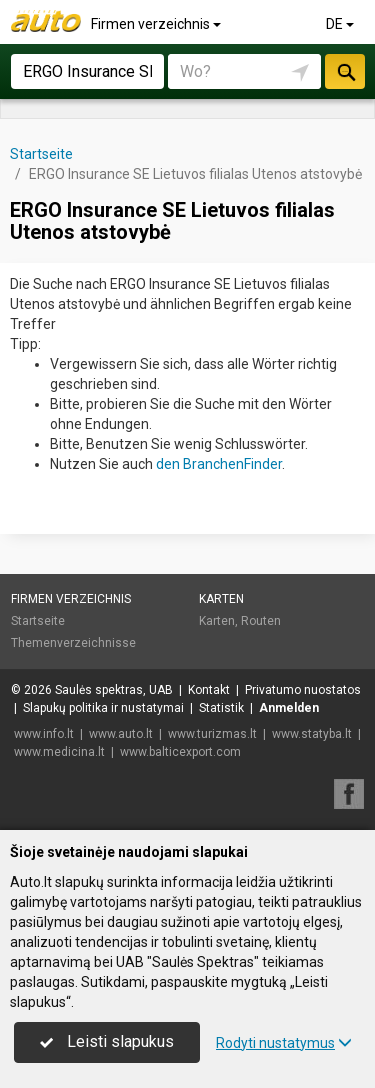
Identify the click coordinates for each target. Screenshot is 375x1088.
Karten (221, 599)
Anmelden (289, 708)
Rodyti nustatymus (284, 1043)
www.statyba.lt (312, 734)
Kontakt (209, 690)
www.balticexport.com (180, 752)
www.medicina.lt (59, 752)
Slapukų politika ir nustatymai (103, 708)
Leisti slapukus (107, 1041)
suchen (345, 71)
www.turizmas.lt (212, 734)
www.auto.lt (121, 734)
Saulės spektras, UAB (114, 690)
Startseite (38, 621)
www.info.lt (44, 734)
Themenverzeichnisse (73, 643)
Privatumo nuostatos (303, 690)
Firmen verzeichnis (157, 24)
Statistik (221, 708)
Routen (261, 621)
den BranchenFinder (219, 464)
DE (341, 24)
